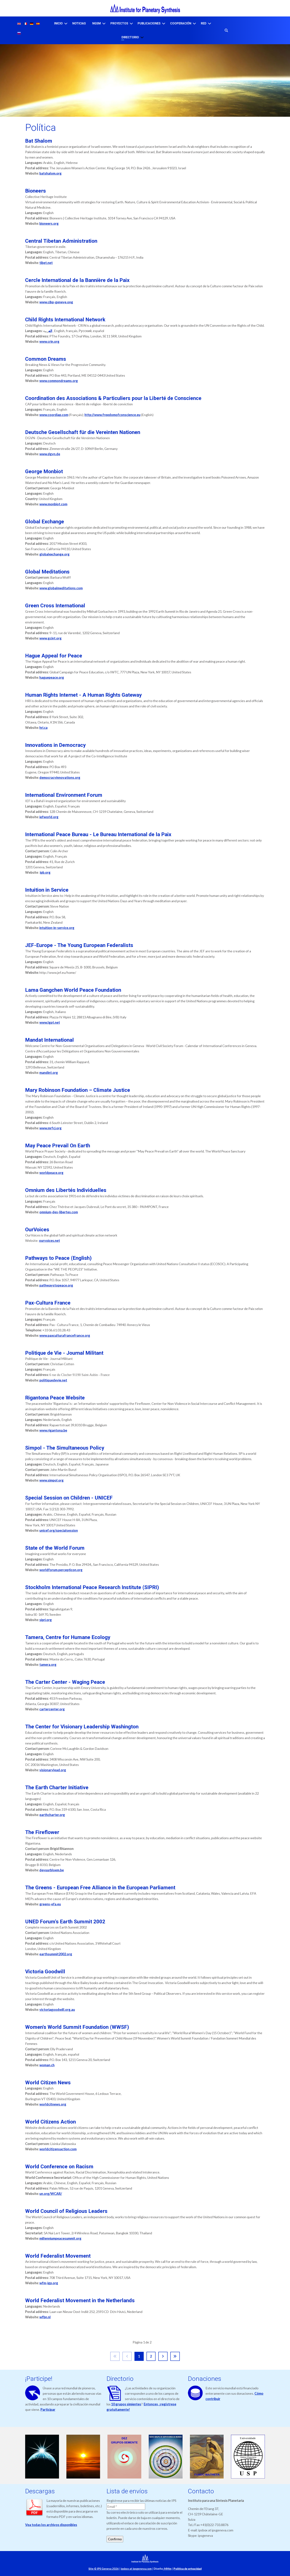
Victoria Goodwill (45, 1971)
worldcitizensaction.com (58, 2149)
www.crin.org (49, 341)
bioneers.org (49, 223)
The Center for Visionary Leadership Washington (82, 1727)
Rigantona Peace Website (55, 1398)
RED (203, 23)
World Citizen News (48, 2082)
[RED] (209, 23)
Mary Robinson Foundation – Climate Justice (77, 1090)
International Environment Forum (63, 795)
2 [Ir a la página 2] (151, 2356)
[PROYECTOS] (131, 23)
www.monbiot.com (53, 504)
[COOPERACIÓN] (194, 23)
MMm (167, 2568)
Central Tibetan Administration (61, 241)
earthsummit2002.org (55, 1954)
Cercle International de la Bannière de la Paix (77, 280)
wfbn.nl (45, 2317)
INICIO (58, 23)
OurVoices (37, 1229)
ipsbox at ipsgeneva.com (136, 2568)
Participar (48, 2409)
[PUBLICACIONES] (164, 23)
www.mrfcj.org (50, 1128)
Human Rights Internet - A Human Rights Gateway (83, 695)
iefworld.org (48, 817)
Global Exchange (44, 522)
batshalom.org (50, 173)
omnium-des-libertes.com (58, 1212)
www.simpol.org (51, 1480)
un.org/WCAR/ (50, 2194)
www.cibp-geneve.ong (56, 302)
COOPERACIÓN (180, 23)
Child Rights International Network (65, 320)
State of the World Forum (55, 1548)
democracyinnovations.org (59, 777)
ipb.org (45, 872)
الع (50, 331)
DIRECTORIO (130, 37)
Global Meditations (47, 572)
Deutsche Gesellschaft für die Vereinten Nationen (82, 432)
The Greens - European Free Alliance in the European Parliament (100, 1888)
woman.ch (47, 2065)
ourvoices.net (49, 1241)
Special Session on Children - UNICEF (69, 1498)
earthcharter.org (52, 1815)
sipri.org (45, 1620)
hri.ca (43, 728)
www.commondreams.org (58, 381)
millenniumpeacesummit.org (60, 2238)
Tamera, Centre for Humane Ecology (67, 1637)
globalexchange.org (54, 554)
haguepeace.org (51, 677)
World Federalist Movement (58, 2256)
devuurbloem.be (51, 1870)
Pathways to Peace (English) (58, 1258)
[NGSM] (104, 23)
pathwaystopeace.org (56, 1285)
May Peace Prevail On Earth (57, 1146)
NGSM (96, 23)
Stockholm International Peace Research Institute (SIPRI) (92, 1587)
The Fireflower (42, 1832)
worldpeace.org (51, 1173)
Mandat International (49, 1040)
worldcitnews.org (52, 2104)
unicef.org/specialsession (58, 1530)
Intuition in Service (46, 890)
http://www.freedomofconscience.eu (112, 415)
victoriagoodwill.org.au (57, 2010)
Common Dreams (45, 359)
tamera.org (47, 1665)
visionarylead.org (52, 1770)
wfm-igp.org (48, 2283)
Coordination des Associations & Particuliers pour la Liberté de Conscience (113, 398)
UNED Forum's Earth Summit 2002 (65, 1922)
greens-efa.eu (50, 1904)
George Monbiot (44, 471)
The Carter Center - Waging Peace (65, 1682)
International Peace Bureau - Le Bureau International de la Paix (98, 834)
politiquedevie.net (53, 1380)
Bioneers (35, 191)
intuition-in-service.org (56, 928)
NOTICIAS (79, 23)
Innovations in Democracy (55, 745)
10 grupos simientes (126, 2404)
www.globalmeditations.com (61, 588)
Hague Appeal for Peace (53, 656)
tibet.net (46, 263)
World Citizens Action (50, 2122)
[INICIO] (66, 23)
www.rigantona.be (53, 1430)
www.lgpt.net (49, 1022)
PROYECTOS (119, 23)
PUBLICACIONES (149, 23)
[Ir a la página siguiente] (163, 2356)
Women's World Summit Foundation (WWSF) (77, 2027)
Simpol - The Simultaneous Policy (64, 1448)
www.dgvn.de (49, 454)
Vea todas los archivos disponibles (51, 2525)
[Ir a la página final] (175, 2356)
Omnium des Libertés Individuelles (65, 1190)
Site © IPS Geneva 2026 (103, 2568)
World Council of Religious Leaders (66, 2211)
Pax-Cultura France (47, 1303)
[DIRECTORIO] (142, 37)
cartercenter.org (52, 1709)
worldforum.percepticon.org (60, 1570)
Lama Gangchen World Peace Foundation (73, 990)
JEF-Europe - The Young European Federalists (79, 945)
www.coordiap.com (53, 415)
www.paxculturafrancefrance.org (64, 1335)
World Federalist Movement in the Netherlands (80, 2300)
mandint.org (48, 1073)
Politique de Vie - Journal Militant (64, 1353)
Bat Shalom (38, 141)
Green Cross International (55, 606)
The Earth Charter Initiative (56, 1787)
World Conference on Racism (59, 2166)
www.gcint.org (50, 638)
